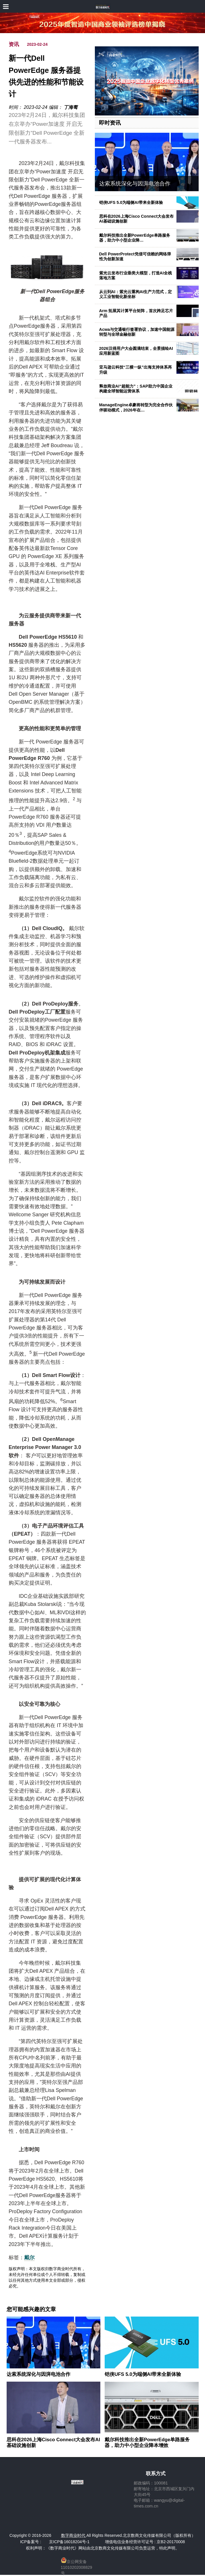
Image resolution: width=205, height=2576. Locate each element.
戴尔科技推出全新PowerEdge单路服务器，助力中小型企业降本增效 (147, 2442)
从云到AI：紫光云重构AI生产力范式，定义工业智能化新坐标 (135, 294)
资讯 (14, 44)
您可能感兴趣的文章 (31, 2309)
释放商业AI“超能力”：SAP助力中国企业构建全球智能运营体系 (135, 388)
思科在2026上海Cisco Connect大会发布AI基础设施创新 (53, 2442)
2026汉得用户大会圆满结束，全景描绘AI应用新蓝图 (136, 351)
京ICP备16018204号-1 (69, 2541)
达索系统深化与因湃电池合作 (134, 184)
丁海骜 (71, 107)
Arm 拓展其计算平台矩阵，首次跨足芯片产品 (136, 313)
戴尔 (29, 2257)
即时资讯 (110, 123)
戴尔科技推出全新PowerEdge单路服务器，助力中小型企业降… (134, 237)
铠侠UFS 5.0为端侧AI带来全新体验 (131, 202)
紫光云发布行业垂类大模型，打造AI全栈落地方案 (135, 275)
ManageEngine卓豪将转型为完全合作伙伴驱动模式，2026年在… (136, 407)
